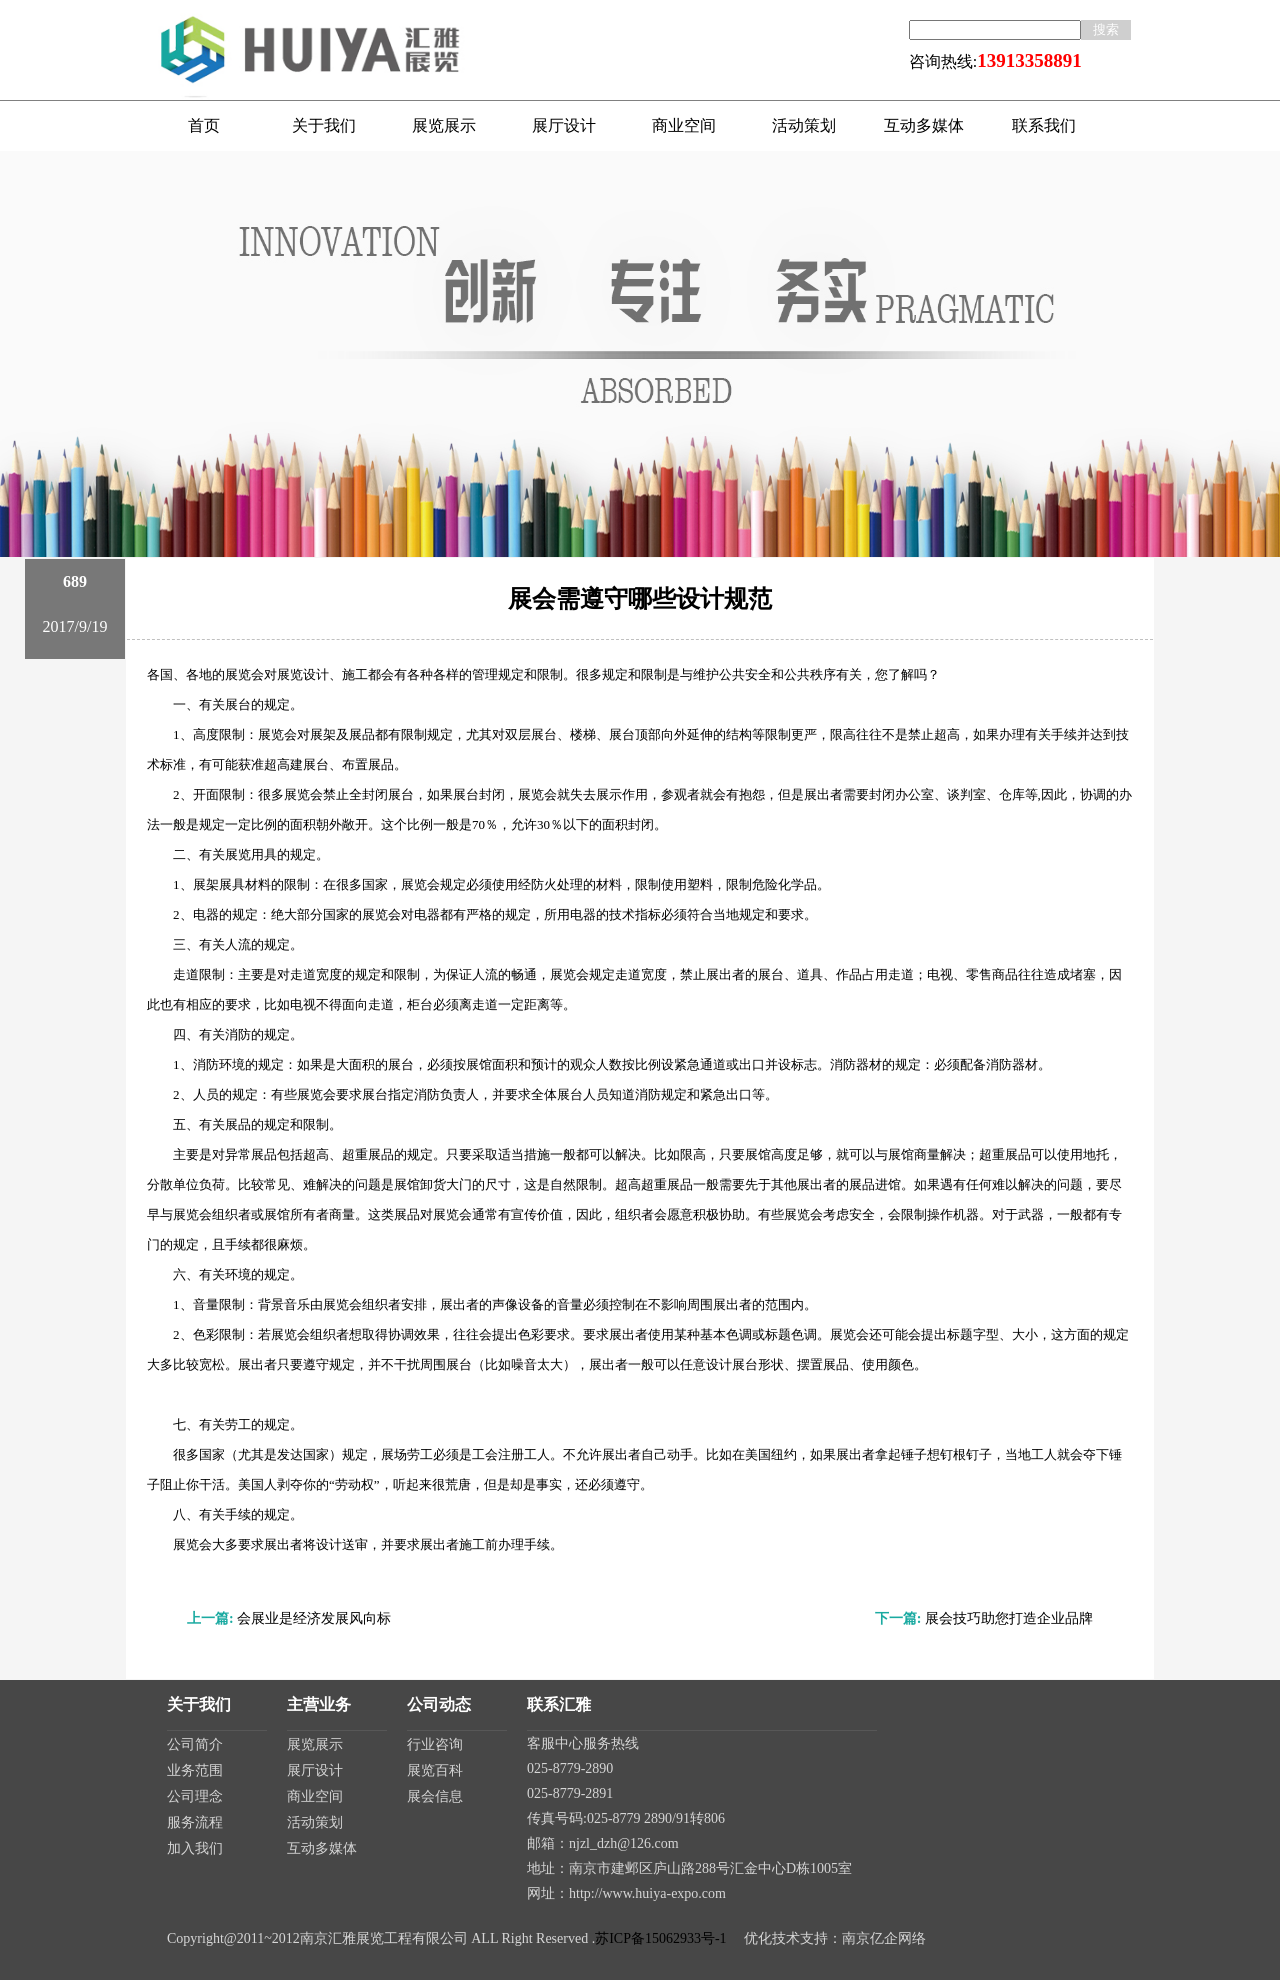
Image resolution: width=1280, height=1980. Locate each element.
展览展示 (315, 1744)
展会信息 (435, 1796)
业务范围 (195, 1770)
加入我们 (195, 1848)
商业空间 (315, 1796)
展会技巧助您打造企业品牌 (1009, 1618)
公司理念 (195, 1796)
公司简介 (195, 1744)
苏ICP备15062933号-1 (660, 1938)
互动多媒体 (322, 1848)
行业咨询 (435, 1744)
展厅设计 (315, 1770)
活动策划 (315, 1822)
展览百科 (435, 1770)
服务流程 (195, 1822)
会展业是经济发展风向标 (314, 1618)
